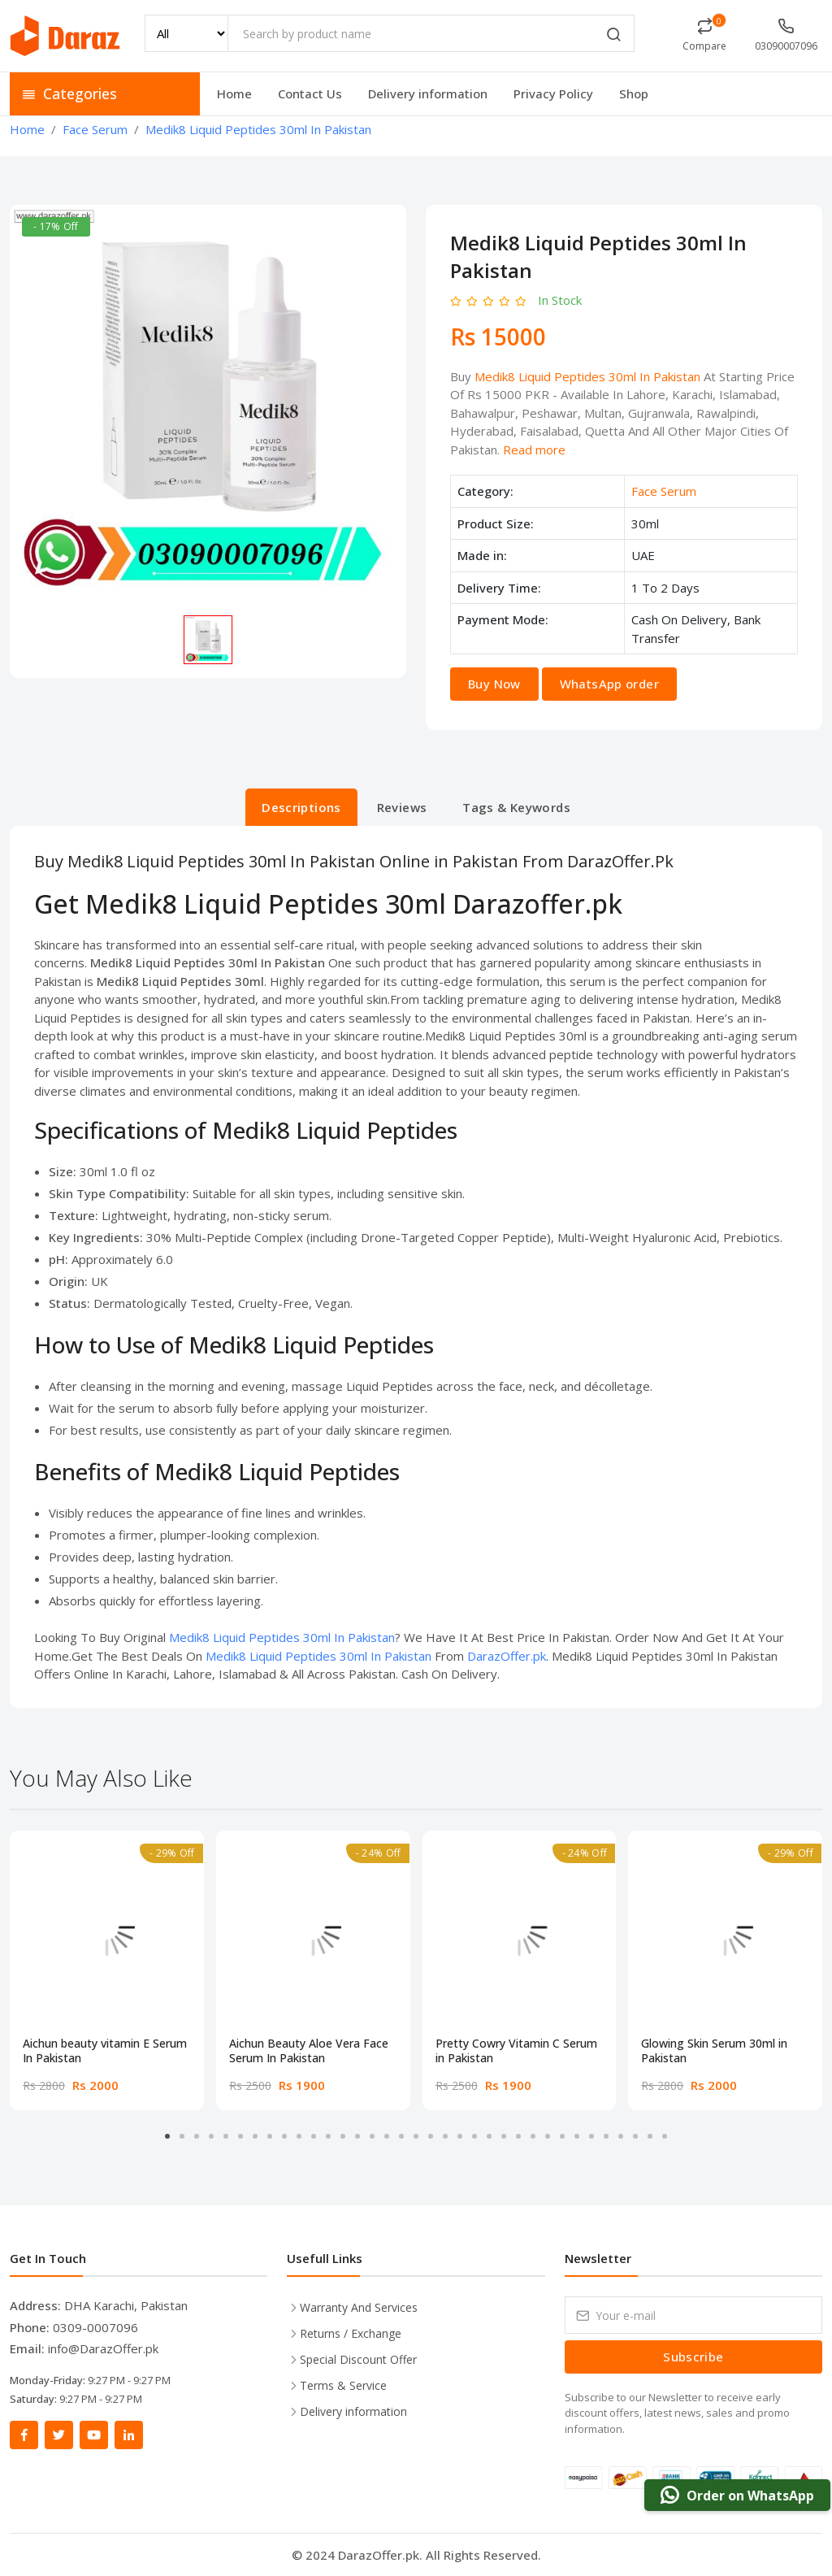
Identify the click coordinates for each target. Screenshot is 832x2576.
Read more (534, 449)
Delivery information (428, 93)
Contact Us (310, 93)
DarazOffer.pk (506, 1656)
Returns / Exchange (350, 2333)
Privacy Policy (553, 93)
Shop (633, 93)
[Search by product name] (431, 33)
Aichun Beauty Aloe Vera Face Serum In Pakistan (308, 2051)
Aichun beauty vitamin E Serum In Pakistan (105, 2051)
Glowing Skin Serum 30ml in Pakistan (714, 2051)
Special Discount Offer (358, 2359)
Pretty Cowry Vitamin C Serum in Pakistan (516, 2051)
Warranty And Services (359, 2307)
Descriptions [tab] (301, 807)
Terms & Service (343, 2385)
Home (234, 93)
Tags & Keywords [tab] (516, 807)
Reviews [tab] (402, 807)
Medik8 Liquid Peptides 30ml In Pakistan (587, 376)
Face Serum (663, 491)
